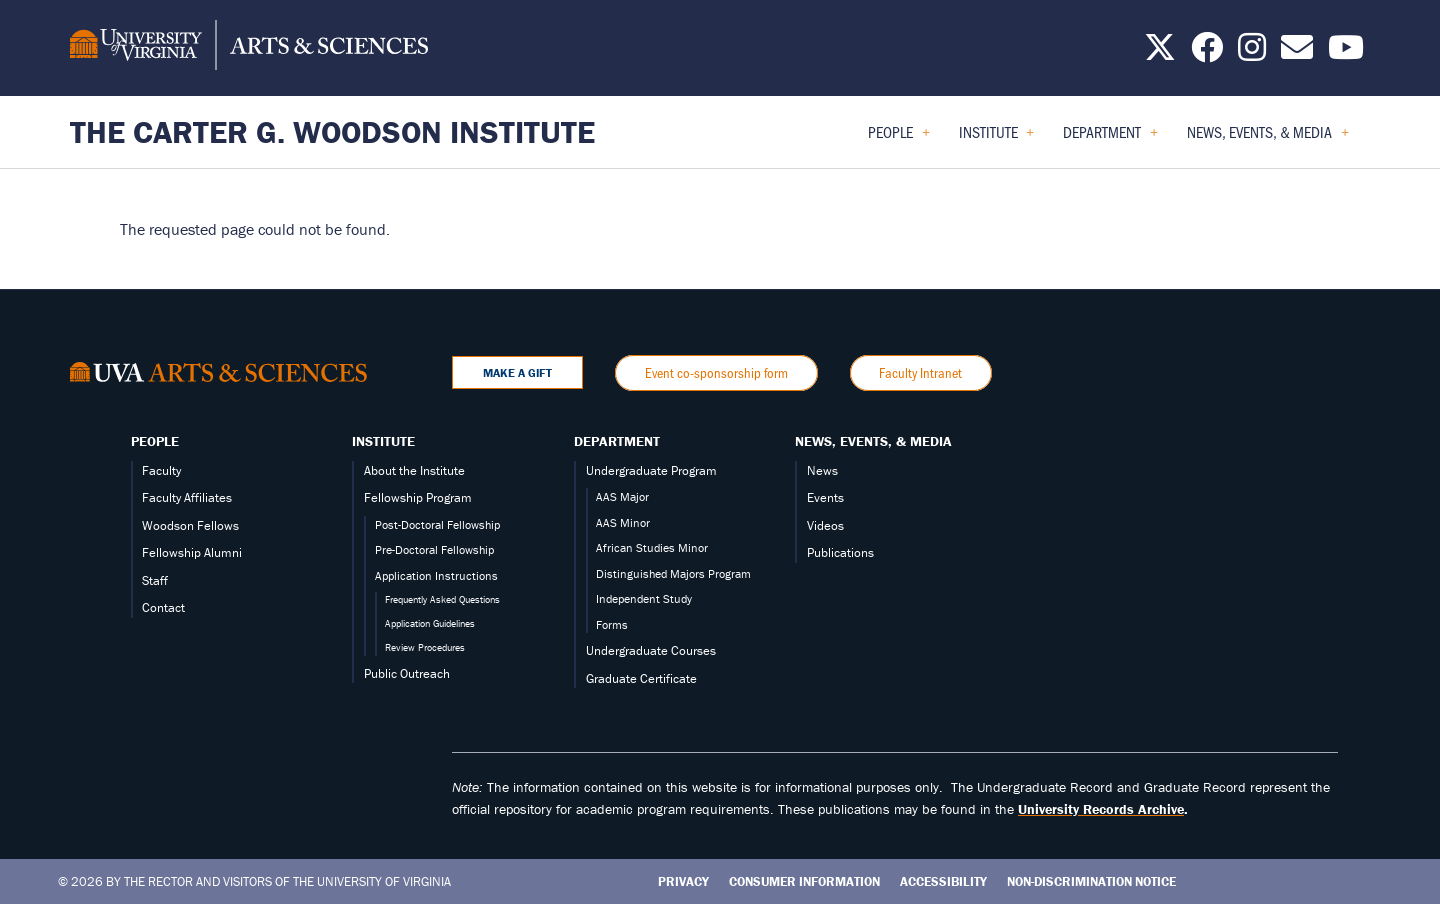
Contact (163, 607)
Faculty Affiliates (187, 497)
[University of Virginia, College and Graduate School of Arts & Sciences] (249, 48)
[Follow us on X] (1160, 53)
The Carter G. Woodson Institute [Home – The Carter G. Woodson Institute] (332, 131)
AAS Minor (623, 522)
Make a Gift (517, 372)
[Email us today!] (1297, 53)
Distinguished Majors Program (673, 573)
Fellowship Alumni (192, 552)
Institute (383, 441)
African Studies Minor (652, 547)
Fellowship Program (418, 497)
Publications (840, 552)
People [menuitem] (899, 138)
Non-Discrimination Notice (1091, 881)
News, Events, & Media (873, 441)
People (155, 441)
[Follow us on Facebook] (1207, 53)
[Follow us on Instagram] (1252, 53)
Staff (155, 580)
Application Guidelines (430, 623)
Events (825, 497)
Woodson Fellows (190, 525)
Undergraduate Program (651, 470)
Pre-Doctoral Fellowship (434, 549)
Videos (825, 525)
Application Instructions (436, 575)
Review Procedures (425, 647)
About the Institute (414, 470)
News (822, 470)
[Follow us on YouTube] (1346, 53)
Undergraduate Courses (651, 650)
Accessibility (943, 881)
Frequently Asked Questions (442, 599)
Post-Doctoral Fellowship (437, 524)
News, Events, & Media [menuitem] (1268, 138)
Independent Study (644, 598)
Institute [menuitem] (997, 138)
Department (617, 441)
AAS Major (622, 496)
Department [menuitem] (1110, 138)
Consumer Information (804, 881)
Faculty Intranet (920, 372)
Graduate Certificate (641, 678)
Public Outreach (407, 673)
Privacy (683, 881)
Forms (612, 624)
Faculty (161, 470)
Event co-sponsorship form (716, 372)
